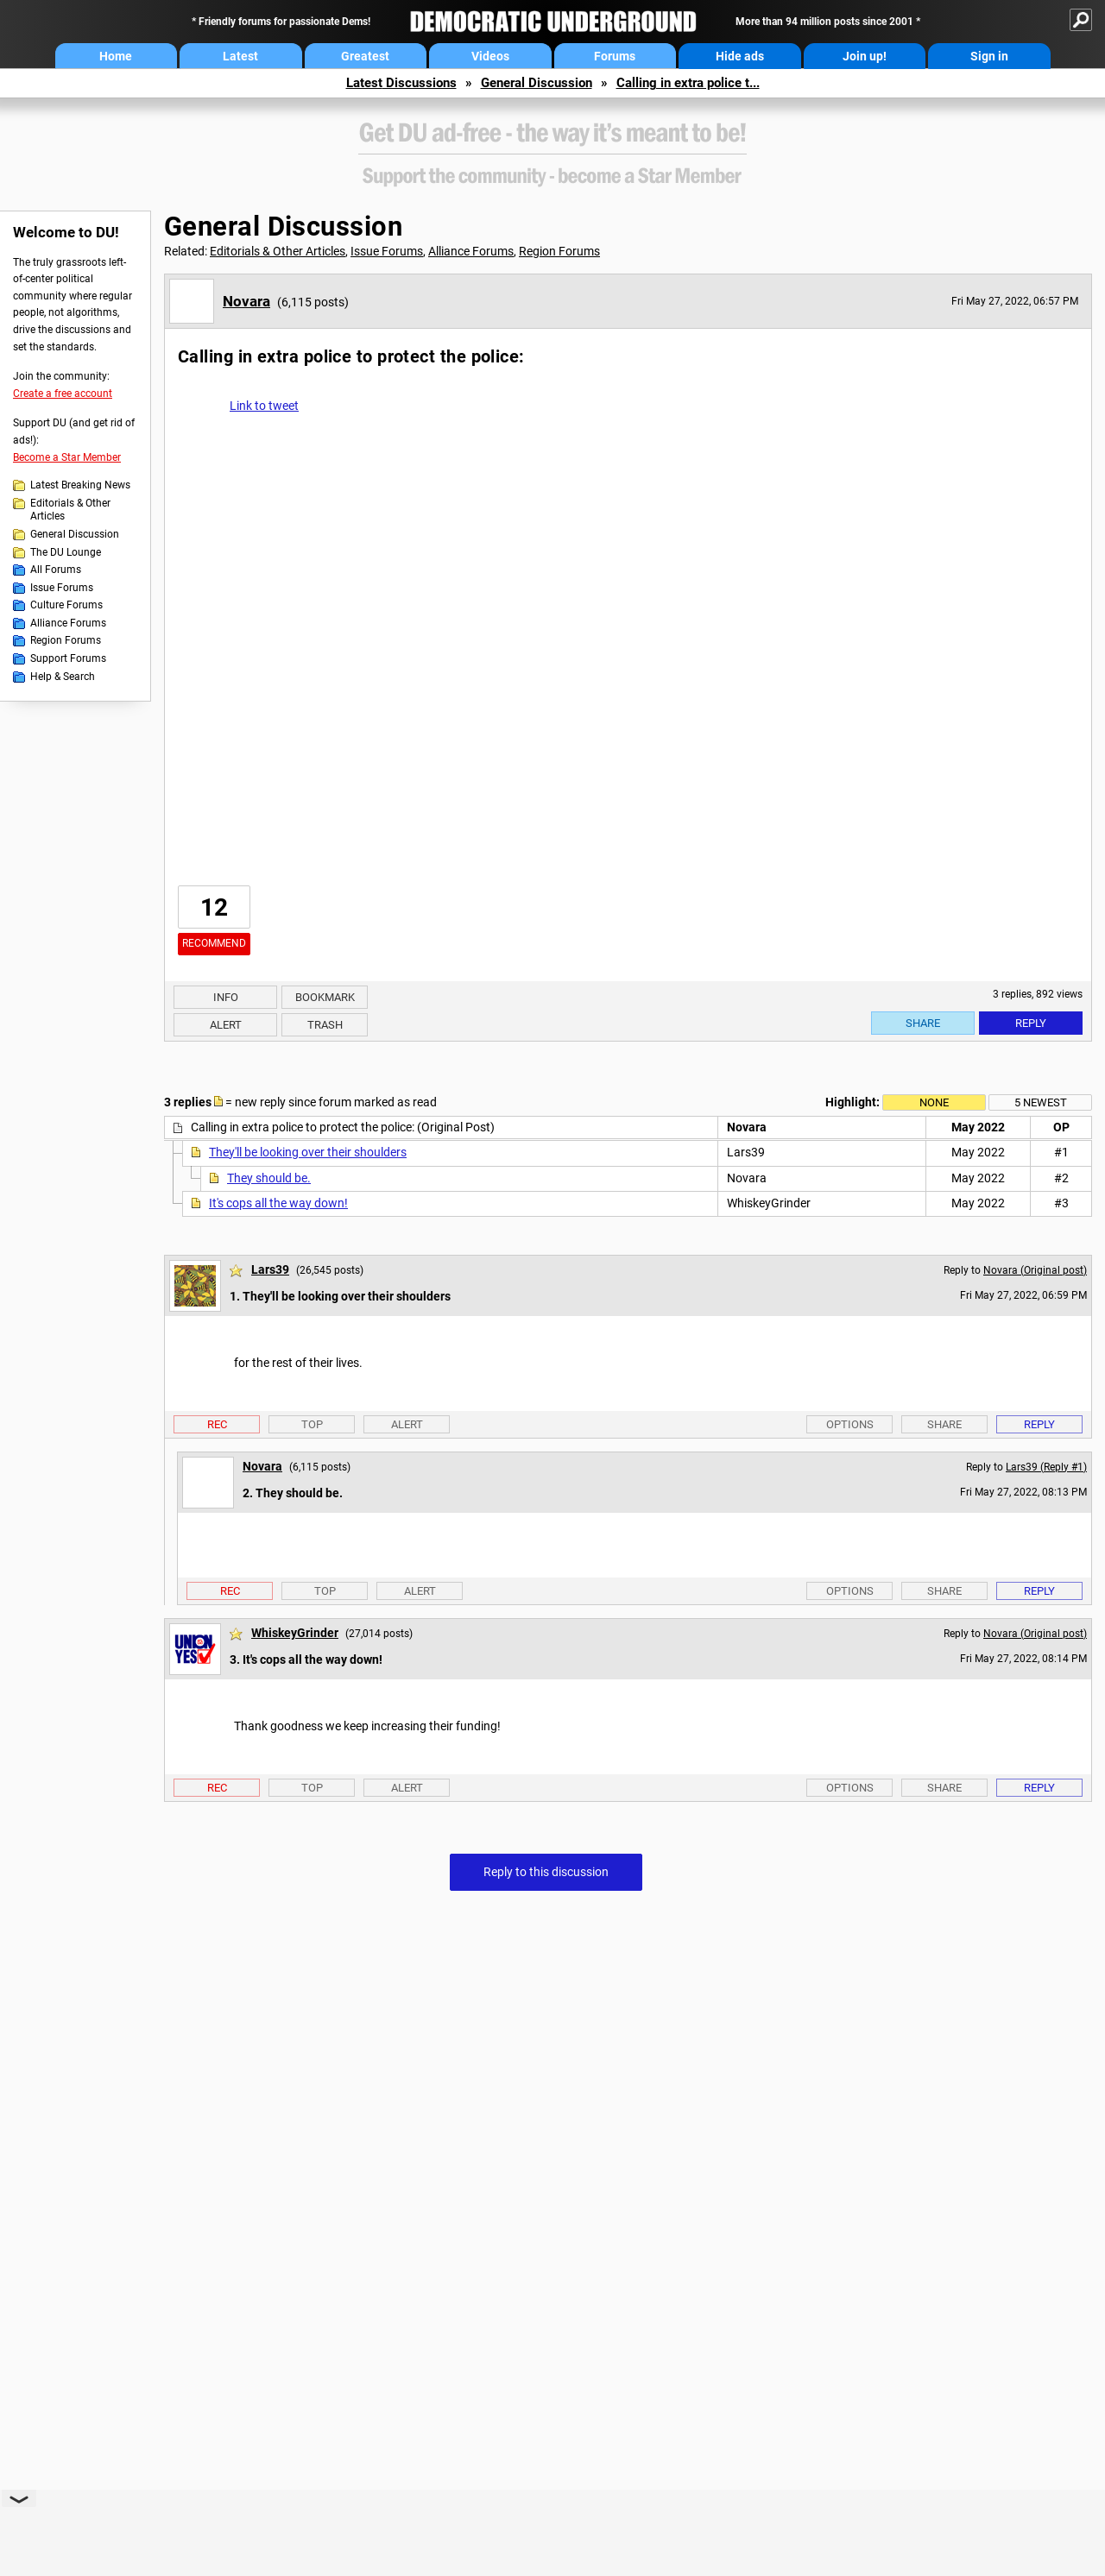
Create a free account (62, 393)
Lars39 (270, 1269)
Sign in (989, 56)
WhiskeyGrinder (294, 1633)
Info (225, 997)
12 (214, 907)
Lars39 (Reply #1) (1046, 1467)
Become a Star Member (67, 457)
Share (923, 1023)
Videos (490, 56)
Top (312, 1424)
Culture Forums (66, 605)
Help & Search (62, 677)
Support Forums (68, 658)
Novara (246, 301)
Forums (614, 56)
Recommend (214, 943)
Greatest (365, 56)
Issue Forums (61, 588)
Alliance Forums (68, 623)
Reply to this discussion (546, 1872)
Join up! (865, 56)
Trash (325, 1024)
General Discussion (536, 83)
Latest (240, 56)
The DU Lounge (65, 552)
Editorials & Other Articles (70, 510)
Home (115, 56)
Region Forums (65, 640)
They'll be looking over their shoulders (308, 1152)
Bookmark (325, 997)
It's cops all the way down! (278, 1203)
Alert (226, 1024)
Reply (1030, 1023)
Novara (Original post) (1035, 1270)
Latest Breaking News (80, 485)
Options (850, 1424)
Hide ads (740, 56)
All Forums (55, 570)
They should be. (269, 1178)
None (934, 1102)
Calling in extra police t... (688, 83)
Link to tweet (264, 406)
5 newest (1040, 1102)
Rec (217, 1424)
